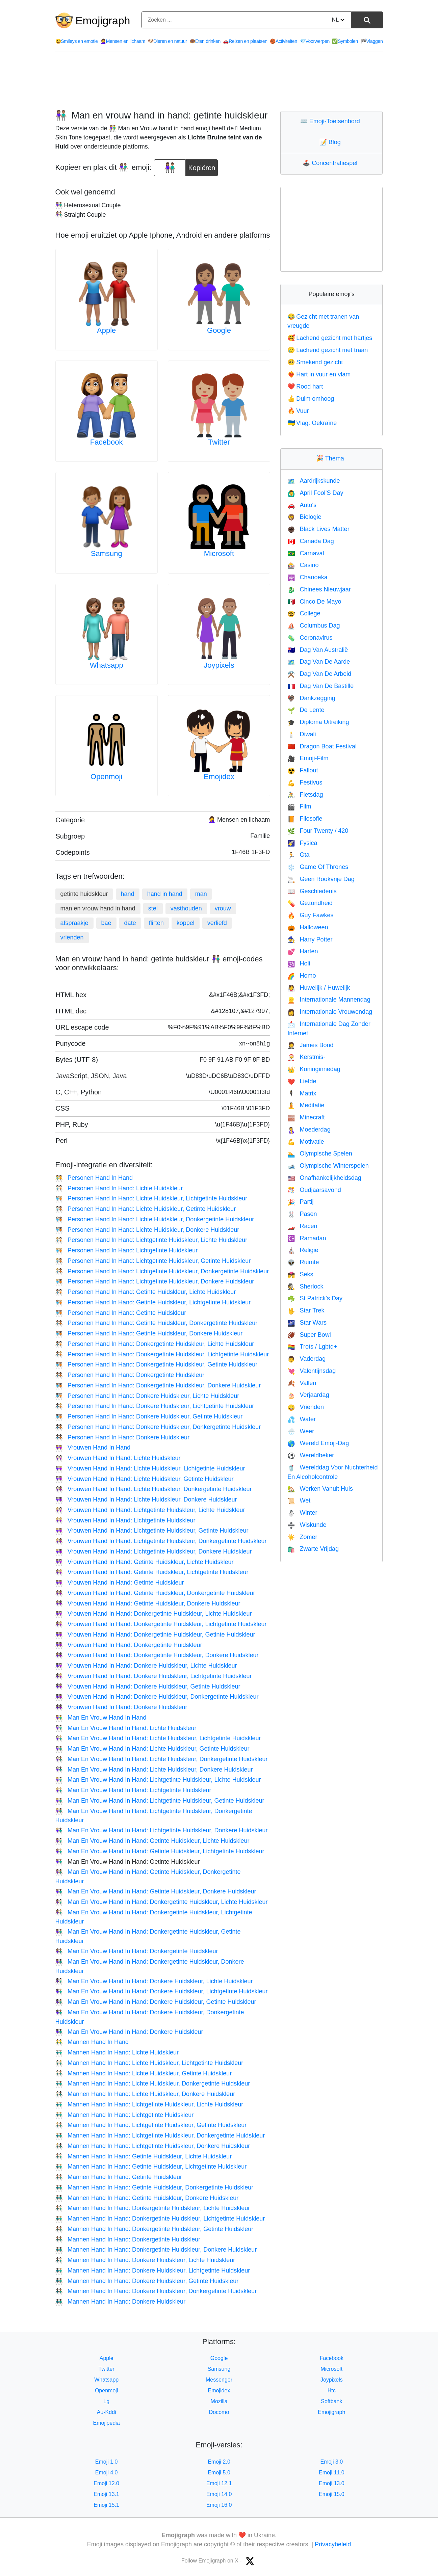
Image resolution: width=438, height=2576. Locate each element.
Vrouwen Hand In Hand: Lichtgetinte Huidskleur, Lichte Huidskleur (150, 1510)
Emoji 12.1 (219, 2483)
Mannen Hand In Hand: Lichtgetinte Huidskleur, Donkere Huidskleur (152, 2146)
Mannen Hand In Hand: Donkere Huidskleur (120, 2301)
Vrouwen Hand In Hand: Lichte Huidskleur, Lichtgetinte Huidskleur (150, 1468)
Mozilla (219, 2401)
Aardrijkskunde (313, 480)
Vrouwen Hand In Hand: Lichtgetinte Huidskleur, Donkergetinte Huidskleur (161, 1541)
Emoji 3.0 (331, 2462)
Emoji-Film (307, 758)
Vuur (298, 410)
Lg (106, 2401)
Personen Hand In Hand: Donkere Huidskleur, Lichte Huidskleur (147, 1395)
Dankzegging (311, 698)
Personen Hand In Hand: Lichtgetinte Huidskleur (126, 1250)
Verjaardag (308, 1394)
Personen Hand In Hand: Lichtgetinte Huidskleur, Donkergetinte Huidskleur (162, 1271)
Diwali (301, 734)
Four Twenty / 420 (317, 830)
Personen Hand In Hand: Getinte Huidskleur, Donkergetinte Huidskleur (156, 1323)
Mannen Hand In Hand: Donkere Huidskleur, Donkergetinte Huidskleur (156, 2291)
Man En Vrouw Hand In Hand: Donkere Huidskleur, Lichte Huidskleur (154, 1981)
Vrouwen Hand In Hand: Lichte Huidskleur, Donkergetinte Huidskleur (153, 1489)
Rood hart (305, 386)
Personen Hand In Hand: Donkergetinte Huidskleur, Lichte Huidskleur (154, 1343)
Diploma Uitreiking (318, 722)
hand (127, 894)
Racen (302, 1226)
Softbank (331, 2401)
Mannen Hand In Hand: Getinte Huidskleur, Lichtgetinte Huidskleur (151, 2166)
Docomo (219, 2412)
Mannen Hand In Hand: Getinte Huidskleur (118, 2177)
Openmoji (106, 776)
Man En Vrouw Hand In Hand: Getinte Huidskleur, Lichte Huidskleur (152, 1840)
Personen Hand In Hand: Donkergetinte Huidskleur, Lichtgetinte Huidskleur (162, 1354)
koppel (186, 923)
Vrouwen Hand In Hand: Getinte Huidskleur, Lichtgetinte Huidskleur (152, 1572)
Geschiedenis (312, 891)
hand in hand (164, 894)
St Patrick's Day (314, 1298)
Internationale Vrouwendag (329, 1011)
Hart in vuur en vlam (319, 374)
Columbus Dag (313, 625)
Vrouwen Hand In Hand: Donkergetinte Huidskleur (128, 1645)
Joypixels (219, 665)
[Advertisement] (219, 81)
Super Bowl (309, 1334)
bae (106, 923)
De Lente (305, 710)
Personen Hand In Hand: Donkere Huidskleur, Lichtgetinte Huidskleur (154, 1406)
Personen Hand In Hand (94, 1177)
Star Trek (305, 1310)
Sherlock (305, 1286)
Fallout (302, 770)
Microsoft (219, 553)
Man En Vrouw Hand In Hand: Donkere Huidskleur (129, 2031)
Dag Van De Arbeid (319, 673)
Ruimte (303, 1262)
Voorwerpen (315, 41)
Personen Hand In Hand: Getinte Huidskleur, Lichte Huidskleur (145, 1292)
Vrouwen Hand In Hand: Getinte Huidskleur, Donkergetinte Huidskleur (155, 1593)
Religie (302, 1250)
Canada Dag (310, 541)
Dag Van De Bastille (320, 686)
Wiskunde (306, 1524)
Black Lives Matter (318, 529)
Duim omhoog (310, 398)
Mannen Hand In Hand (92, 2042)
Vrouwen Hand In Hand (93, 1447)
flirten (156, 923)
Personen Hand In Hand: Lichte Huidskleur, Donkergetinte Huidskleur (154, 1219)
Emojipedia (106, 2423)
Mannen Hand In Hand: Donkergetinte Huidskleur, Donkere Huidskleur (156, 2249)
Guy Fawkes (310, 915)
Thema (331, 458)
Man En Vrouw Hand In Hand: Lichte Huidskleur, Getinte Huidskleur (152, 1748)
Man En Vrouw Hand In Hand (101, 1717)
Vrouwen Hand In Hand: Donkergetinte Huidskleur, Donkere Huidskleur (157, 1655)
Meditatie (305, 1105)
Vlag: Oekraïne (312, 423)
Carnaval (305, 553)
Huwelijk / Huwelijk (318, 987)
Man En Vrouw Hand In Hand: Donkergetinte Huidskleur (136, 1951)
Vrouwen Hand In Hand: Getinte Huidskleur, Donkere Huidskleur (147, 1603)
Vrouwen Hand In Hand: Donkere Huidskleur (121, 1707)
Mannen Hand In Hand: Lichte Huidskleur (117, 2052)
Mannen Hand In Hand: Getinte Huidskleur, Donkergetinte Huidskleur (154, 2187)
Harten (302, 951)
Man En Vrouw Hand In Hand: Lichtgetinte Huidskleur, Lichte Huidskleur (158, 1779)
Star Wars (307, 1322)
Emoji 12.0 (106, 2483)
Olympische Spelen (319, 1153)
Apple (106, 330)
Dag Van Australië (317, 649)
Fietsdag (305, 794)
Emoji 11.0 (331, 2472)
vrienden (72, 937)
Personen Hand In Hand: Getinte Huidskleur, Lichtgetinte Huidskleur (153, 1302)
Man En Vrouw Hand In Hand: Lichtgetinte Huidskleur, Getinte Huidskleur (159, 1800)
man (201, 894)
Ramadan (306, 1238)
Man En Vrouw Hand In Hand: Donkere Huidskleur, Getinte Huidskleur (155, 2001)
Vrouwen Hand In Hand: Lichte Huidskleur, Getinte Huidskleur (144, 1479)
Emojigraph (103, 21)
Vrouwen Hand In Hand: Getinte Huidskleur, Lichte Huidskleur (144, 1562)
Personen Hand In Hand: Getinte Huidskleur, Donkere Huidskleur (149, 1333)
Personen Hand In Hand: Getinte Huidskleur (120, 1312)
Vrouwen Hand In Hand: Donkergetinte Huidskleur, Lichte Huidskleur (153, 1613)
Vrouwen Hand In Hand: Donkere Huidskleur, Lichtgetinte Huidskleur (153, 1676)
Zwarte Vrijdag (313, 1548)
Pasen (302, 1214)
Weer (300, 1431)
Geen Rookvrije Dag (321, 879)
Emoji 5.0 (219, 2472)
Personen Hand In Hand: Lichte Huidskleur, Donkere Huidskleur (147, 1229)
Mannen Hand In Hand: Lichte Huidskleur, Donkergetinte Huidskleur (152, 2083)
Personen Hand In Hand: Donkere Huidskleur (122, 1437)
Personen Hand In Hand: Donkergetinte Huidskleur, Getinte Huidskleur (156, 1364)
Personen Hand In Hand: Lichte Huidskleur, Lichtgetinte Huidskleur (151, 1198)
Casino (302, 565)
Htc (332, 2390)
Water (301, 1419)
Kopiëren (201, 165)
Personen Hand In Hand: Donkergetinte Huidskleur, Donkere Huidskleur (158, 1385)
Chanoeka (307, 577)
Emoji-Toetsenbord (331, 121)
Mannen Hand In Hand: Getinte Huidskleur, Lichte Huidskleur (143, 2156)
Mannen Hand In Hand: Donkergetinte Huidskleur (128, 2239)
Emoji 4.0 (106, 2472)
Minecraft (306, 1117)
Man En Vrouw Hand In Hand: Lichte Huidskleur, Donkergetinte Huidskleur (161, 1759)
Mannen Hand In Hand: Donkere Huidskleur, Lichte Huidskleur (145, 2260)
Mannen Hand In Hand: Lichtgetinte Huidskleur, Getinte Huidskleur (151, 2125)
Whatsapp (106, 665)
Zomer (302, 1537)
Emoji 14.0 (219, 2494)
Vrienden (305, 1407)
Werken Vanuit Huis (320, 1488)
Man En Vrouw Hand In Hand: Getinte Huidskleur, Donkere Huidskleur (155, 1891)
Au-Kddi (106, 2412)
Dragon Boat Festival (322, 746)
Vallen (301, 1383)
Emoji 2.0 (219, 2462)
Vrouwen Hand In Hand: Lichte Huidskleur (118, 1458)
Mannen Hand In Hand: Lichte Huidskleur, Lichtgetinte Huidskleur (149, 2063)
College (303, 613)
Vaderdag (306, 1358)
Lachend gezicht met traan (327, 350)
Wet (298, 1500)
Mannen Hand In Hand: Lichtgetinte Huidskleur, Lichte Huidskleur (149, 2104)
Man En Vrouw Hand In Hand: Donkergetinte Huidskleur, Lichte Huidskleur (161, 1901)
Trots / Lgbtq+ (312, 1346)
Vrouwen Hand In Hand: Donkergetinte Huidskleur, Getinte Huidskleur (155, 1634)
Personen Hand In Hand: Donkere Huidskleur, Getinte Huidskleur (149, 1416)
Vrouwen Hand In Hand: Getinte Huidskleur (119, 1582)
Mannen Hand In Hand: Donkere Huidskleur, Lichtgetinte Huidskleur (152, 2270)
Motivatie (305, 1141)
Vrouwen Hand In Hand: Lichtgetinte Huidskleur (125, 1520)
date (130, 923)
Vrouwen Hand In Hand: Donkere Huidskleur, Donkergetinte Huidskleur (157, 1696)
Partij (300, 1201)
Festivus (304, 782)
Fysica (302, 843)
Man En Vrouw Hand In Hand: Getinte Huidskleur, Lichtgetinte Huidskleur (159, 1851)
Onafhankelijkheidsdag (324, 1177)
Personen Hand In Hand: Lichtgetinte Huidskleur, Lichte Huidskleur (151, 1240)
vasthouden (186, 908)
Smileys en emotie (76, 41)
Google (219, 330)
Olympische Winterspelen (328, 1165)
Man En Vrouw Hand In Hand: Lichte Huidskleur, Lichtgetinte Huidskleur (158, 1738)
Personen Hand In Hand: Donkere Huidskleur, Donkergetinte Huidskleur (158, 1427)
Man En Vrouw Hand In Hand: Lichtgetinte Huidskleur (133, 1790)
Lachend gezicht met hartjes (329, 338)
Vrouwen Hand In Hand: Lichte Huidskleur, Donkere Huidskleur (146, 1499)
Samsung (106, 553)
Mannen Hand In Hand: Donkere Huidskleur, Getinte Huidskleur (147, 2281)
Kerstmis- (306, 1057)
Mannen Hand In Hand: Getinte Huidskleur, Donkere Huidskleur (147, 2198)
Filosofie (304, 818)
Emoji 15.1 (106, 2505)
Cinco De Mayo (314, 601)
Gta (298, 854)
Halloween (307, 927)
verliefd (217, 923)
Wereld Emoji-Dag (318, 1443)
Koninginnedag (313, 1069)
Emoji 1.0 (106, 2462)
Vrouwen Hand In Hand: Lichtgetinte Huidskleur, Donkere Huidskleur (153, 1551)
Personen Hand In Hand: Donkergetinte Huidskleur (130, 1375)
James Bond (310, 1045)
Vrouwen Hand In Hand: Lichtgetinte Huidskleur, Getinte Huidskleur (152, 1530)
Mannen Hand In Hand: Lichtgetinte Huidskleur (124, 2115)
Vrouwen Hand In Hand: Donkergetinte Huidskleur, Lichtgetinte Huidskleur (161, 1624)
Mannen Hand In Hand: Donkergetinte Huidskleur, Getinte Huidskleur (154, 2229)
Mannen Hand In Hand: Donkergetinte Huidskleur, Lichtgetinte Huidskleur (160, 2218)
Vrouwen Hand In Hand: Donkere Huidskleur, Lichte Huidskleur (146, 1665)
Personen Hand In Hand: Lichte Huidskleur (119, 1188)
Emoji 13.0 (331, 2483)
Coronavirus (309, 637)
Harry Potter (309, 939)
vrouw (223, 908)
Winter (302, 1512)
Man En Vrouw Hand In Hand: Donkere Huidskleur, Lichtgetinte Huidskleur (161, 1991)
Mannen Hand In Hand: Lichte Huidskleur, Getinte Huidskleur (143, 2073)
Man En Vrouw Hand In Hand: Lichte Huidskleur (126, 1728)
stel (153, 908)
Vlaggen (372, 41)
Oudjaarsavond (314, 1190)
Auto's (301, 505)
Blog (332, 142)
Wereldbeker (310, 1455)
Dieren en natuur (167, 41)
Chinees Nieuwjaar (319, 589)
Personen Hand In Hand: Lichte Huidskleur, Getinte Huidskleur (145, 1208)
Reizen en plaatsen (245, 41)
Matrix (301, 1093)
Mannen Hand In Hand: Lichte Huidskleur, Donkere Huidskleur (145, 2094)
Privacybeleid (333, 2544)
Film (299, 806)
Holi (298, 963)
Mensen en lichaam (122, 41)
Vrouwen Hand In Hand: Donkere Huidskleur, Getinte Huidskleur (147, 1686)
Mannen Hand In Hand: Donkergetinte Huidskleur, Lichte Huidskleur (152, 2208)
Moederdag (309, 1129)
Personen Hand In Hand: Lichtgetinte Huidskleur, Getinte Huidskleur (153, 1260)
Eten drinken (205, 41)
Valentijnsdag (311, 1370)
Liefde (301, 1081)
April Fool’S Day (315, 492)
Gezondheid (310, 903)
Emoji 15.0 (331, 2494)
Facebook (106, 442)
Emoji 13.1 (106, 2494)
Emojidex (219, 776)
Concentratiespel (331, 163)
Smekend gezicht (315, 362)
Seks (300, 1274)
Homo (301, 975)
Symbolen (345, 41)
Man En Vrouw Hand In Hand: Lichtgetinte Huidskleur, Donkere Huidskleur (161, 1830)
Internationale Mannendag (328, 999)
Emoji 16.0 (219, 2505)
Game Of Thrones (317, 867)
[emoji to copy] (170, 167)
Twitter (219, 442)
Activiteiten (283, 41)
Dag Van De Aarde (318, 661)
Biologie (304, 516)
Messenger (219, 2380)
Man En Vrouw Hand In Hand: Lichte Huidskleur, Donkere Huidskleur (154, 1769)
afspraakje (74, 923)
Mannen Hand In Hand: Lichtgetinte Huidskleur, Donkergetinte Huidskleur (160, 2135)
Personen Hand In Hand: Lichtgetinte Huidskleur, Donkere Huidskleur (154, 1281)
